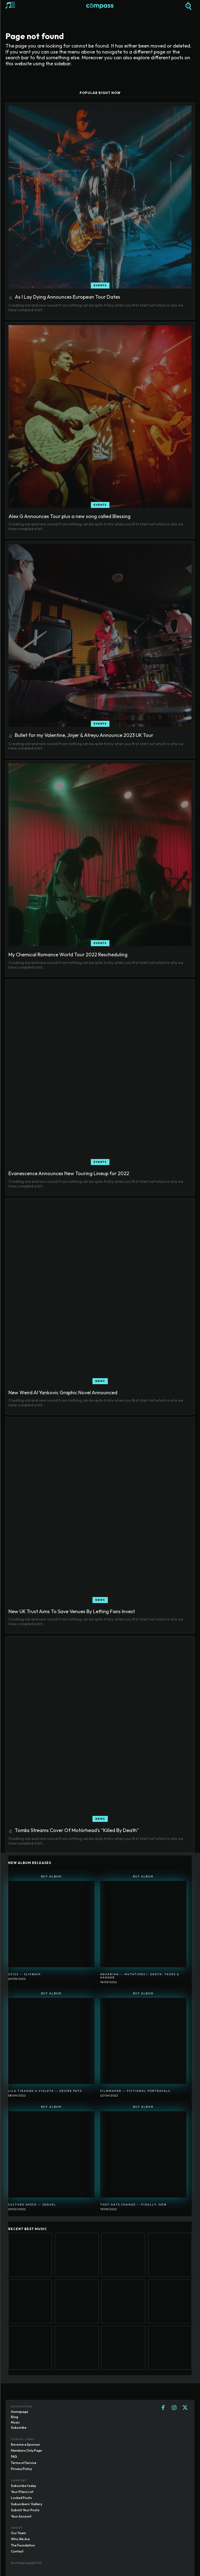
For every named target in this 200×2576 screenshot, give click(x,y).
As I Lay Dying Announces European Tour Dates (67, 297)
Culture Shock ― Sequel (32, 2204)
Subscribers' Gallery (26, 2504)
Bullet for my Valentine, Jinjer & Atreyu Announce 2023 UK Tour (84, 735)
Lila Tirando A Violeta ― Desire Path (45, 2091)
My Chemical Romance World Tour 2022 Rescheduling (67, 954)
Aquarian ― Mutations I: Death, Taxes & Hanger (139, 1975)
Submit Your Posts (25, 2510)
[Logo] (100, 6)
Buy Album (51, 1876)
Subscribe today (23, 2486)
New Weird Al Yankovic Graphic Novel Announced (62, 1392)
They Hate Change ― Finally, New (133, 2204)
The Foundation (23, 2545)
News (100, 1381)
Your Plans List (22, 2492)
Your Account (21, 2516)
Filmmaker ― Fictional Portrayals (135, 2091)
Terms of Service (23, 2463)
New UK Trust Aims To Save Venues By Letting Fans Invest (71, 1611)
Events (100, 285)
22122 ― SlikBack (24, 1974)
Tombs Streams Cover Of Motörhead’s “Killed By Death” (77, 1830)
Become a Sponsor (25, 2444)
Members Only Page (26, 2450)
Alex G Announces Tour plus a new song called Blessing (69, 516)
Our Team (18, 2533)
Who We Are (20, 2539)
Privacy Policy (21, 2469)
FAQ (14, 2456)
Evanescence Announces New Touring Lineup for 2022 (68, 1173)
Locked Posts (21, 2498)
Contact (17, 2551)
